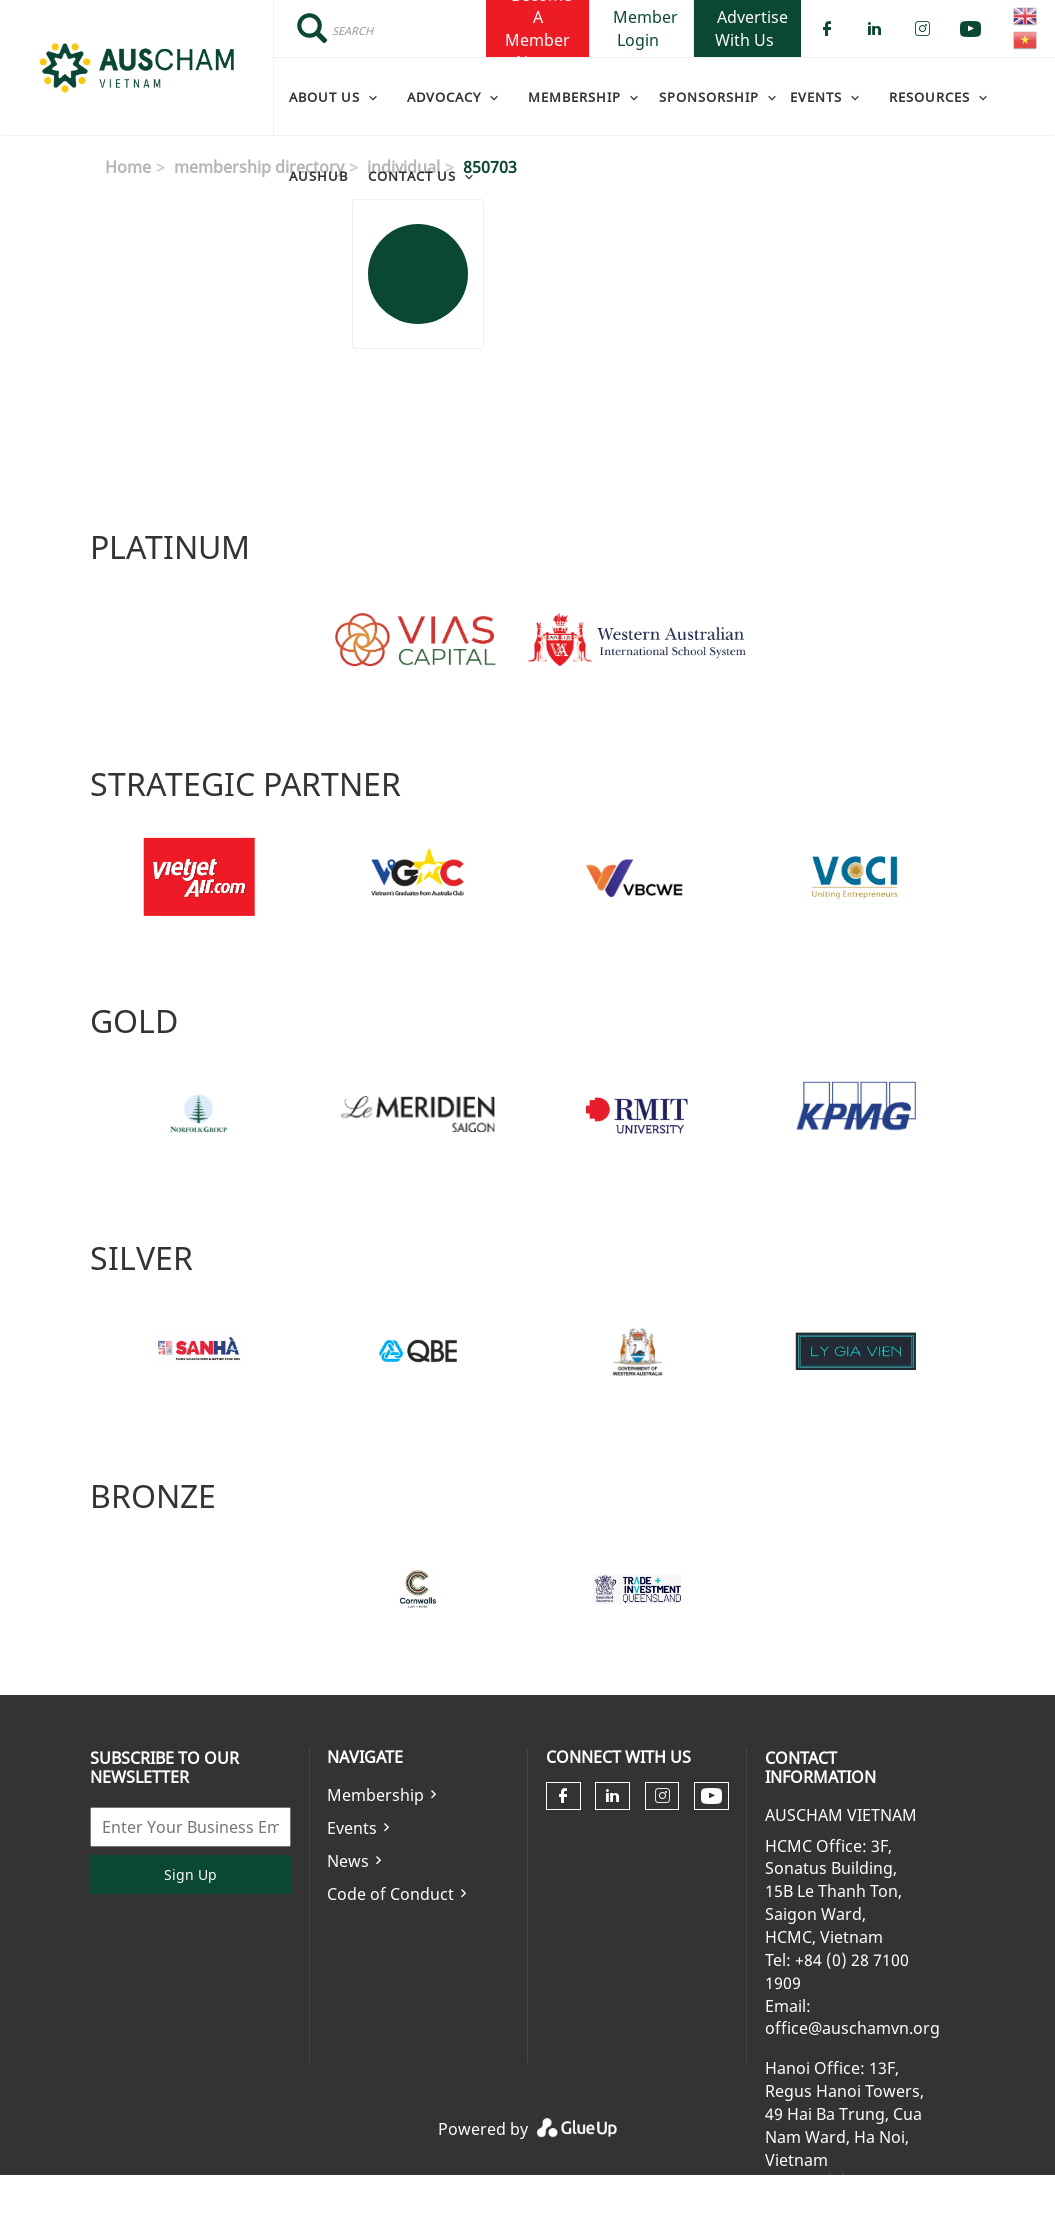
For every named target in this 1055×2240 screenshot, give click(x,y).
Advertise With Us (751, 28)
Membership (375, 1795)
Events (352, 1828)
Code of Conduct (390, 1894)
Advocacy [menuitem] (444, 97)
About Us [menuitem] (324, 97)
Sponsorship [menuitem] (709, 97)
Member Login (645, 28)
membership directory (259, 167)
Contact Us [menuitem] (412, 176)
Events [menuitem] (816, 97)
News (348, 1861)
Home (128, 167)
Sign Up (190, 1874)
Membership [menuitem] (574, 97)
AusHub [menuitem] (318, 176)
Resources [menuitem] (929, 97)
